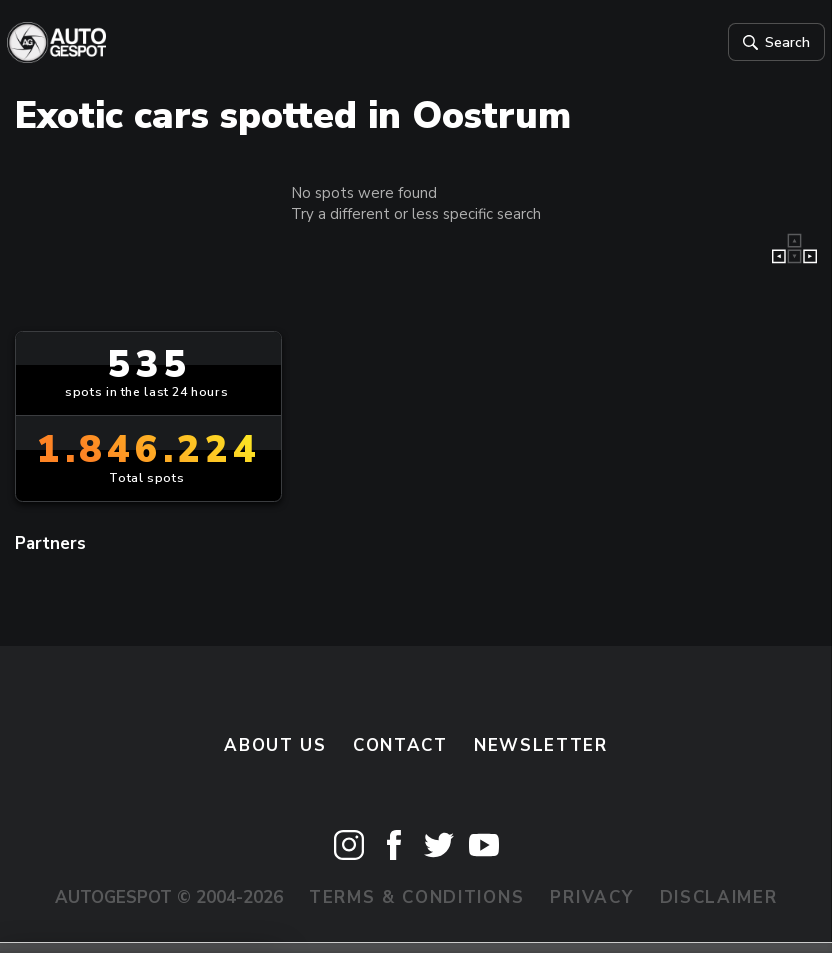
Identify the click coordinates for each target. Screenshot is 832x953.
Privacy (591, 899)
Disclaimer (719, 899)
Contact (400, 747)
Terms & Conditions (416, 899)
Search (766, 43)
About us (275, 747)
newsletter (541, 747)
